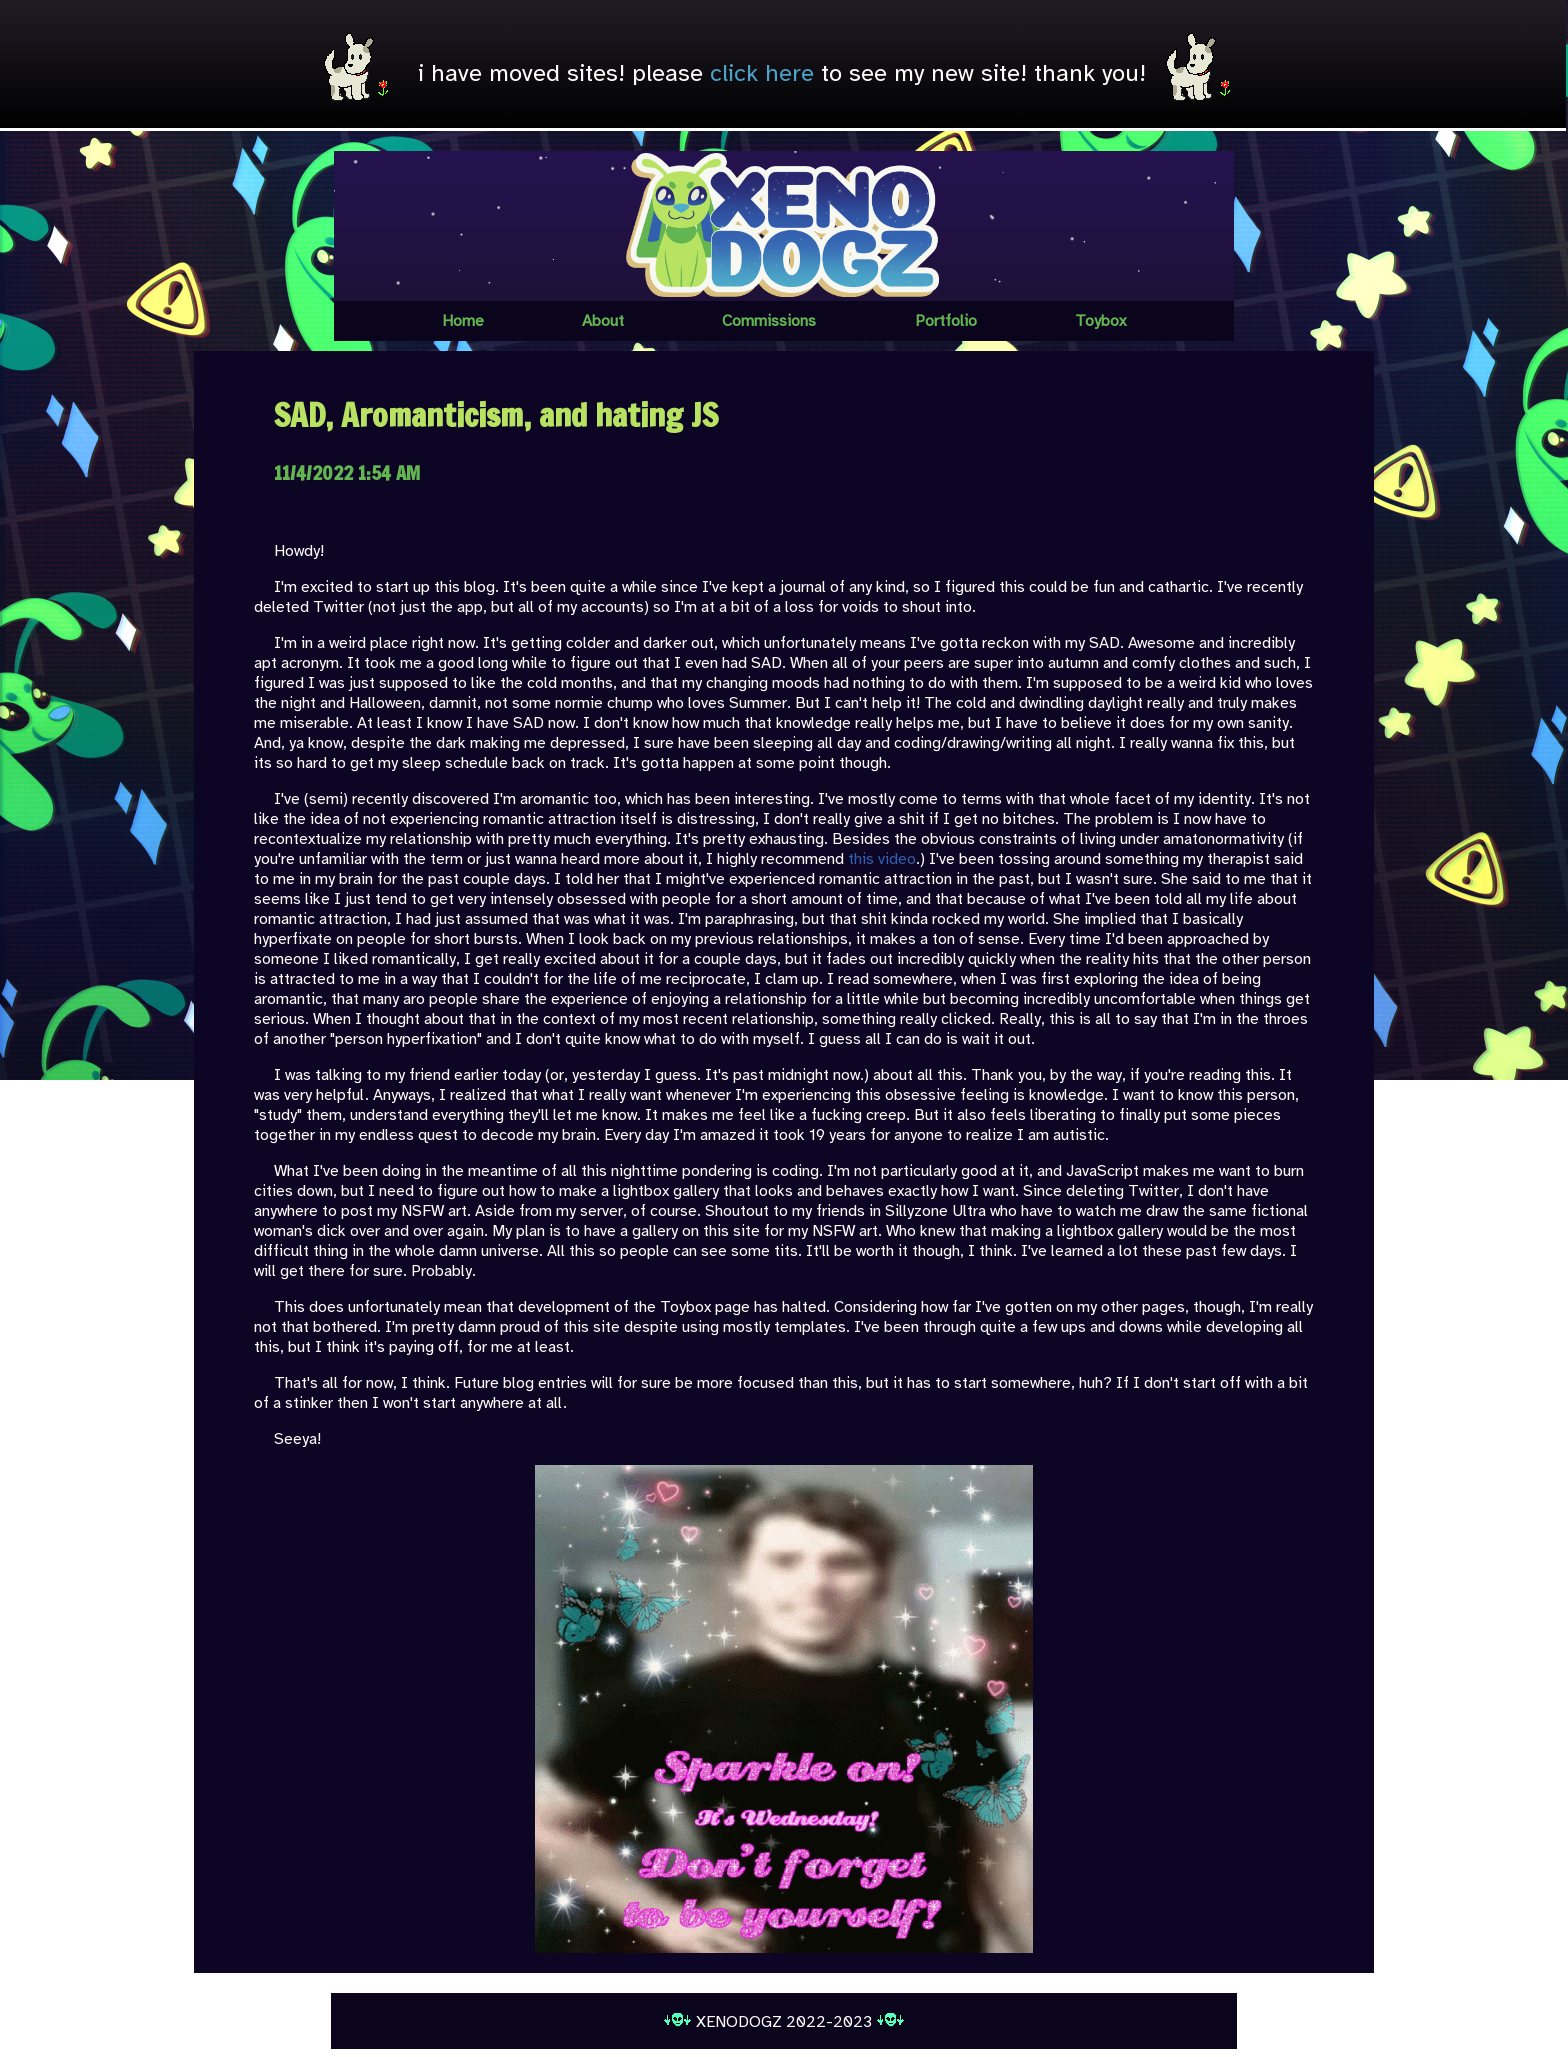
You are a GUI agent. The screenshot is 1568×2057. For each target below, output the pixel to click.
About (603, 321)
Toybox (1100, 321)
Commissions (769, 321)
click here (762, 73)
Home (463, 321)
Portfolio (946, 321)
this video (882, 859)
